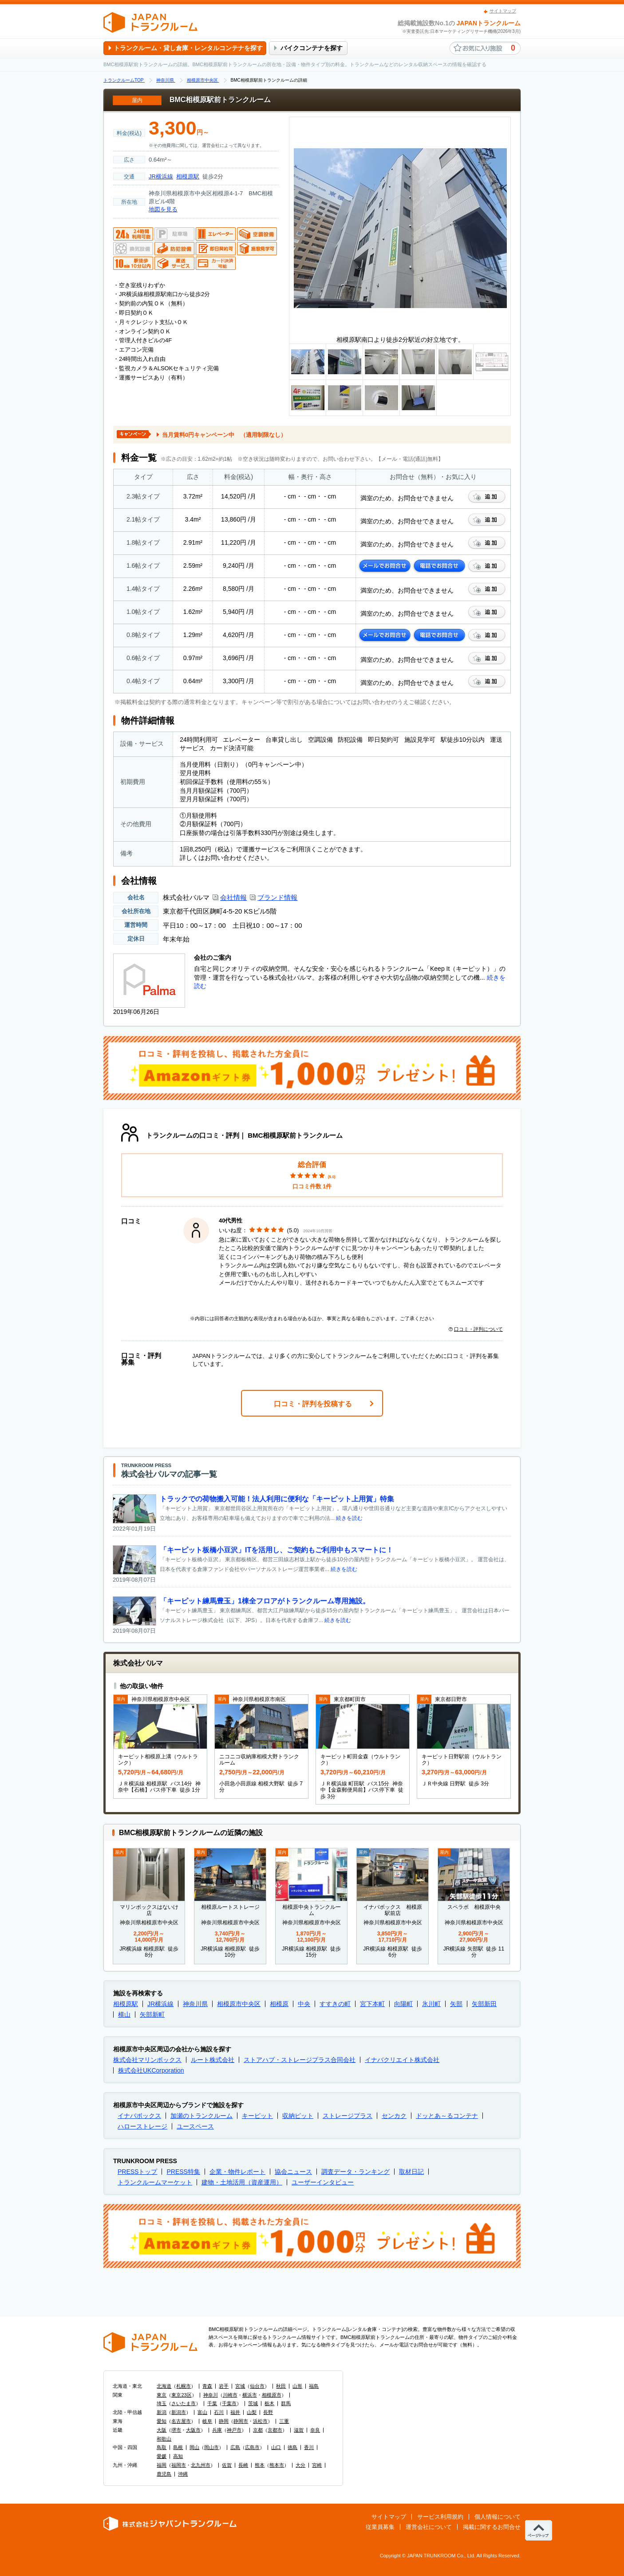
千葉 (212, 2403)
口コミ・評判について (475, 1329)
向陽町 (403, 2003)
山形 (297, 2386)
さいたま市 (183, 2403)
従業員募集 (380, 2527)
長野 (268, 2412)
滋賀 (299, 2430)
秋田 (281, 2386)
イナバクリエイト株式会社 (402, 2059)
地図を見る (163, 209)
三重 (284, 2421)
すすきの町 (335, 2003)
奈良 (315, 2430)
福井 (235, 2412)
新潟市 (178, 2412)
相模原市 (271, 2395)
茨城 (253, 2403)
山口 (276, 2447)
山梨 (252, 2412)
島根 (178, 2447)
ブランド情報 (277, 897)
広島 (235, 2447)
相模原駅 (187, 176)
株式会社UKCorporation (151, 2070)
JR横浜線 (161, 176)
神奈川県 (195, 2003)
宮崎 (317, 2465)
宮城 (240, 2386)
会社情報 (233, 897)
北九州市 (200, 2465)
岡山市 (211, 2447)
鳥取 (161, 2447)
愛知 (161, 2421)
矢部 (456, 2003)
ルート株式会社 (212, 2059)
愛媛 (161, 2456)
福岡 (161, 2465)
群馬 (286, 2403)
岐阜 (207, 2421)
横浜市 (249, 2395)
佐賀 (227, 2465)
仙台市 (257, 2386)
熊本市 (276, 2465)
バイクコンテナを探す (311, 47)
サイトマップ (503, 10)
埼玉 (161, 2403)
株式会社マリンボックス (147, 2059)
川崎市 (230, 2395)
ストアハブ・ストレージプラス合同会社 (299, 2059)
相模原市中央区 (239, 2003)
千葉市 (229, 2403)
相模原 (279, 2003)
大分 (300, 2465)
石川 (219, 2412)
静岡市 (240, 2421)
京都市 (275, 2430)
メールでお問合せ (384, 566)
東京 (161, 2395)
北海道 (164, 2386)
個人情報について (497, 2516)
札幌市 (183, 2386)
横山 (124, 2014)
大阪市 (193, 2430)
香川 (309, 2447)
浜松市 (260, 2421)
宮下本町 (372, 2003)
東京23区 (181, 2395)
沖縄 (183, 2474)
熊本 (260, 2465)
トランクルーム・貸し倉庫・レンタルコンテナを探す (188, 47)
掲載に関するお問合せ (492, 2527)
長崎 (243, 2465)
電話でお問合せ (439, 566)
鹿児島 (164, 2474)
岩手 (224, 2386)
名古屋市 (181, 2421)
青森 (207, 2386)
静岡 (224, 2421)
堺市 (176, 2430)
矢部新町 (152, 2014)
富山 (202, 2412)
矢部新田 (484, 2003)
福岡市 (178, 2465)
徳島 (292, 2447)
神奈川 (210, 2395)
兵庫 (217, 2430)
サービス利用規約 (440, 2516)
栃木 (269, 2403)
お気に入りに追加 (487, 497)
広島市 (252, 2447)
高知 (178, 2456)
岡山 (194, 2447)
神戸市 (234, 2430)
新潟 (161, 2412)
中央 (304, 2003)
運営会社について (429, 2527)
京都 (258, 2430)
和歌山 (164, 2438)
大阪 (161, 2430)
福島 (314, 2386)
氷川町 (431, 2003)
